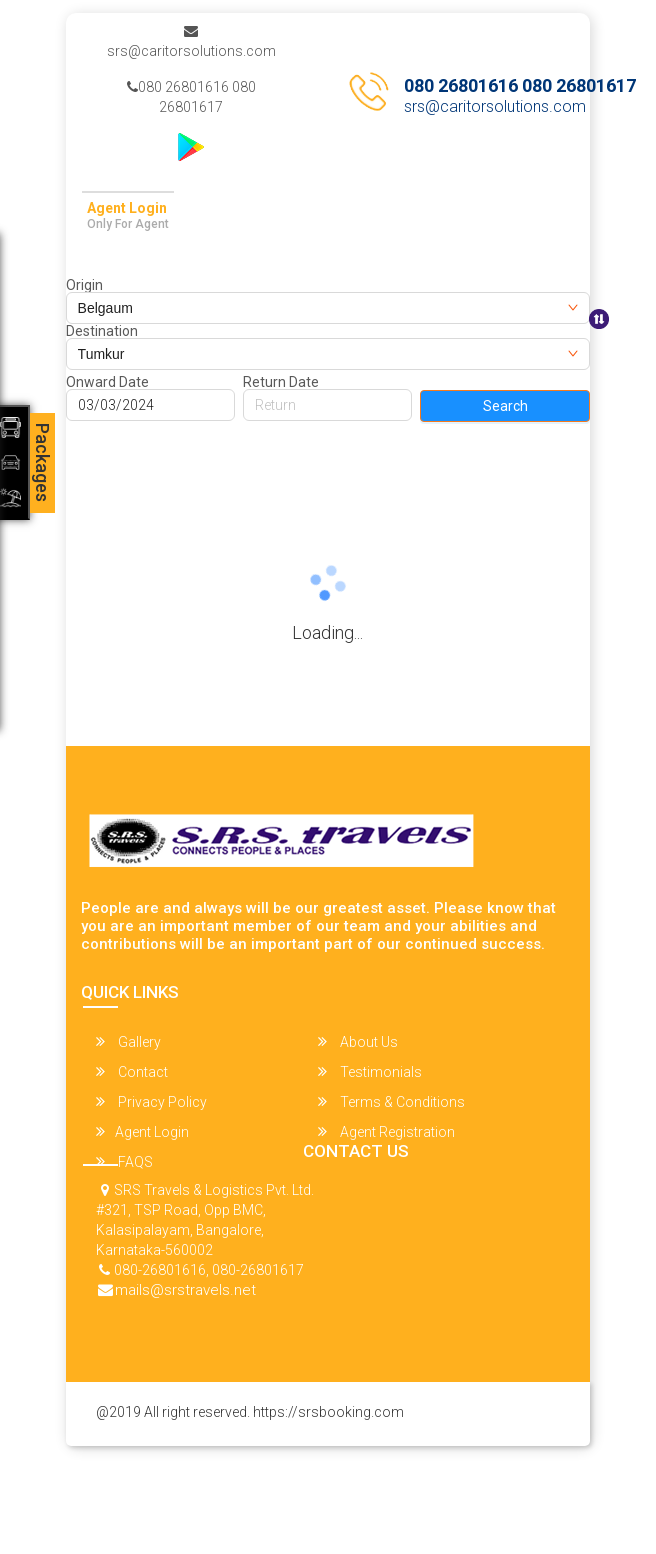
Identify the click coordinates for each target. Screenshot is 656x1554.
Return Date (281, 382)
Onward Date (107, 382)
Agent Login (127, 208)
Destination (102, 331)
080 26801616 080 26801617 (191, 97)
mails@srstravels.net (185, 1290)
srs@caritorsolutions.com (191, 41)
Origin (84, 285)
